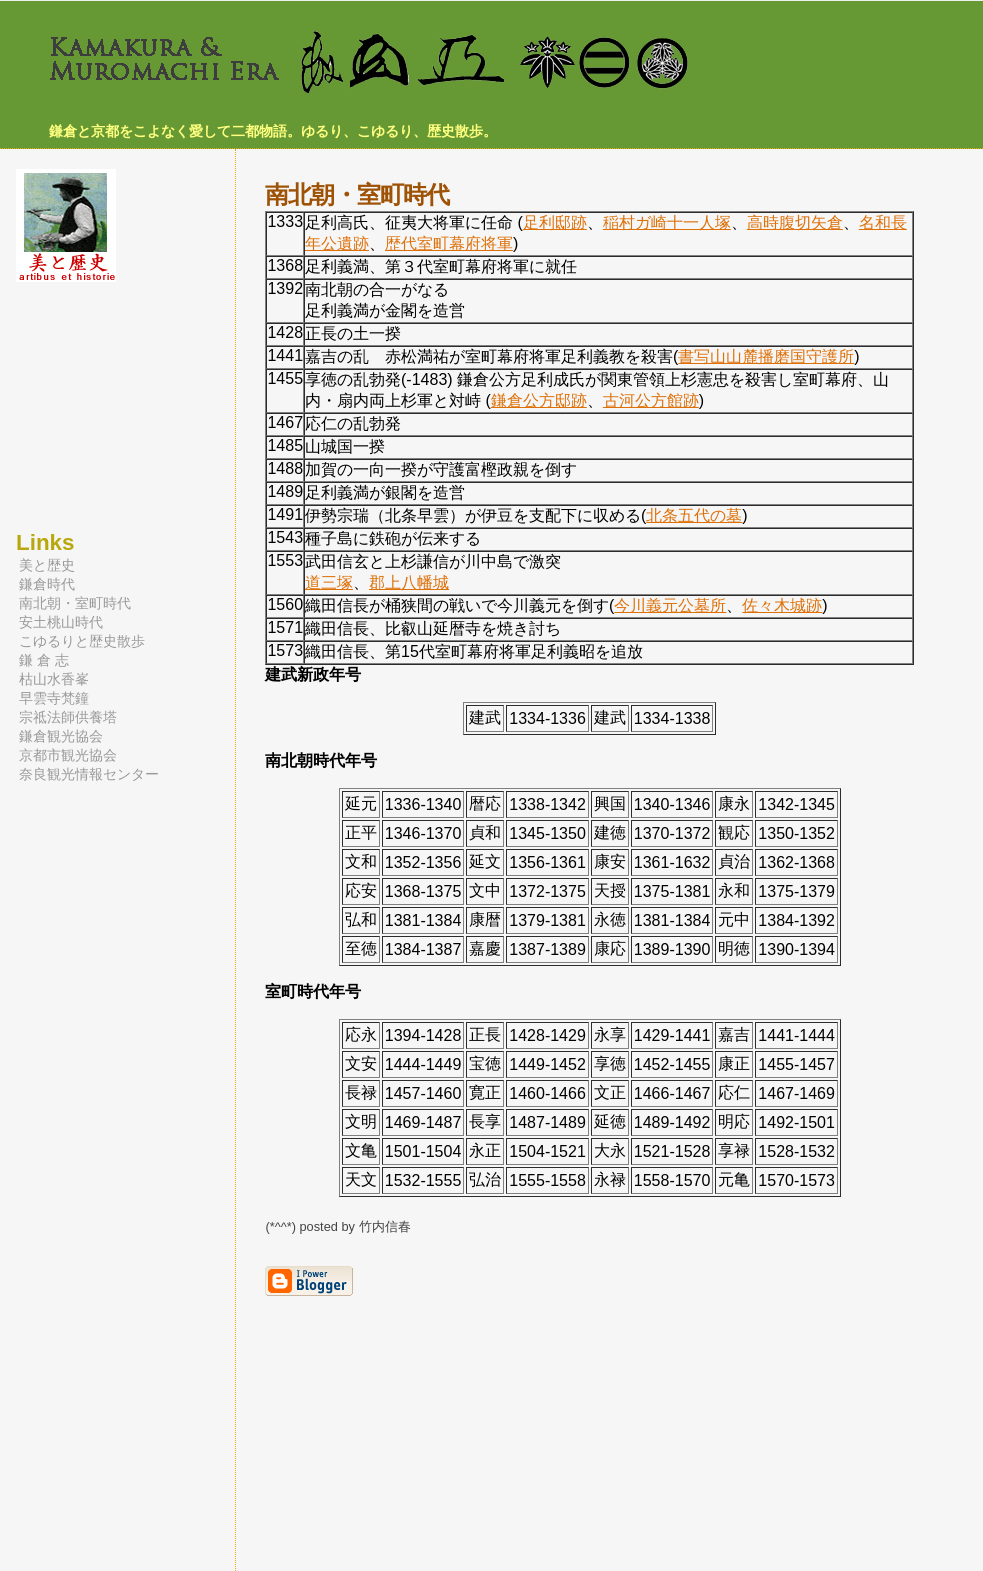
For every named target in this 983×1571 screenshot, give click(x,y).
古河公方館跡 (651, 400)
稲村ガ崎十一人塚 (667, 222)
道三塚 (329, 582)
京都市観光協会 (68, 755)
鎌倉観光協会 (61, 736)
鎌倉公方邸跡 (539, 400)
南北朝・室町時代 (75, 603)
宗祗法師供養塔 (68, 717)
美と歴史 (47, 565)
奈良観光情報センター (89, 774)
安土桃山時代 (61, 622)
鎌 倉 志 (44, 660)
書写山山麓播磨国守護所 (766, 356)
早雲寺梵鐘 (54, 698)
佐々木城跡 (782, 605)
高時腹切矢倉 (795, 222)
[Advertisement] (76, 406)
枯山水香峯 (54, 679)
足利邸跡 (555, 222)
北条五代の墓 (694, 515)
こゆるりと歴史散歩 (82, 641)
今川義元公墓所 (670, 605)
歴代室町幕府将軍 (449, 243)
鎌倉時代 (47, 584)
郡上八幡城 (409, 582)
